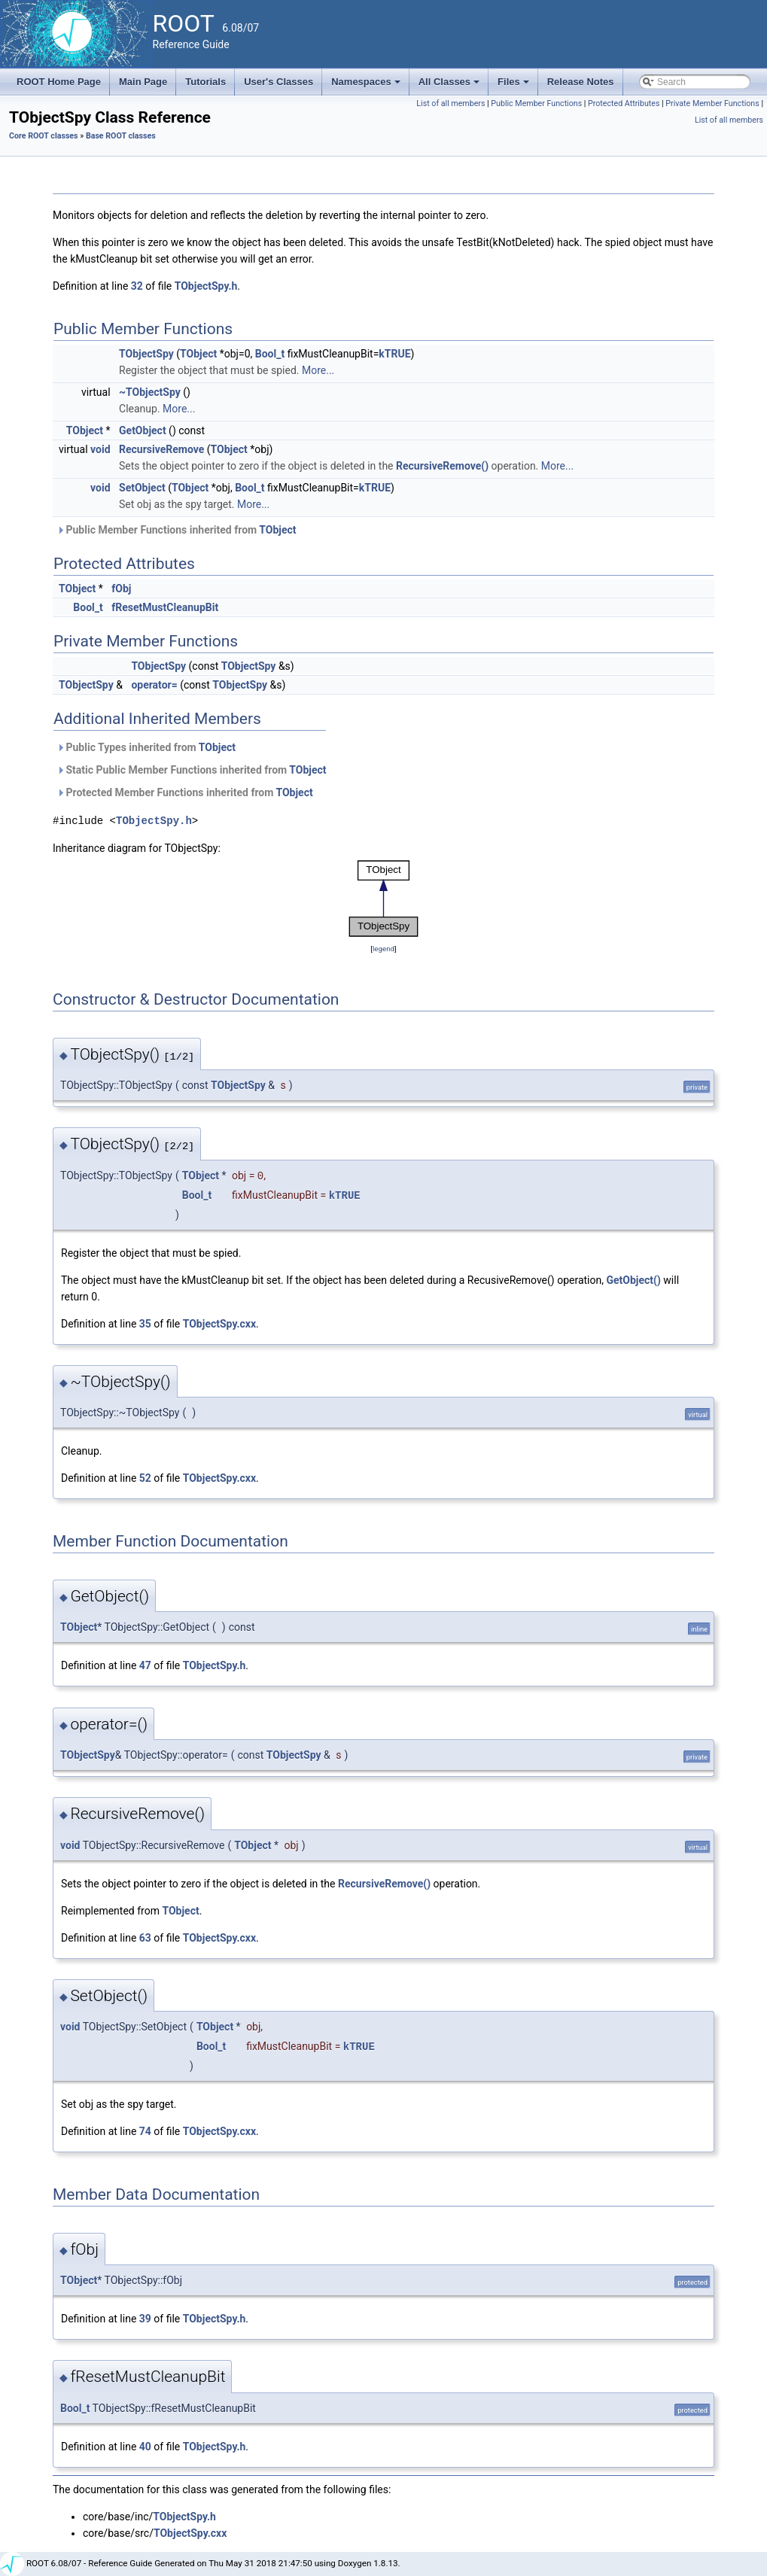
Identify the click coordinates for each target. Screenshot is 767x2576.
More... (318, 370)
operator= (154, 685)
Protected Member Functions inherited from (184, 792)
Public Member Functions (536, 103)
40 (145, 2447)
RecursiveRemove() (442, 466)
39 (145, 2319)
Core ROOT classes (43, 136)
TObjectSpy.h (206, 286)
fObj (121, 588)
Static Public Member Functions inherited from (191, 770)
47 (145, 1665)
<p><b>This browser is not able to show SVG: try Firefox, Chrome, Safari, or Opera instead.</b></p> (383, 898)
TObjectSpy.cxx (219, 1324)
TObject (198, 354)
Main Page (143, 81)
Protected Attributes (623, 103)
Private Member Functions (712, 103)
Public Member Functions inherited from (176, 530)
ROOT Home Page (59, 81)
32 (137, 286)
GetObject (142, 430)
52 (145, 1478)
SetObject (142, 488)
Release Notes (580, 81)
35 (145, 1324)
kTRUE (394, 354)
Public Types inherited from (146, 747)
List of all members (450, 103)
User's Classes (278, 81)
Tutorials (205, 81)
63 (145, 1938)
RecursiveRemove (161, 449)
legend (383, 948)
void (100, 449)
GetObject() (633, 1280)
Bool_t (270, 354)
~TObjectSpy (150, 392)
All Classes (450, 86)
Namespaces (367, 86)
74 (145, 2131)
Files (514, 86)
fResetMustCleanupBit (164, 607)
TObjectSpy (146, 354)
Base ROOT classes (121, 136)
